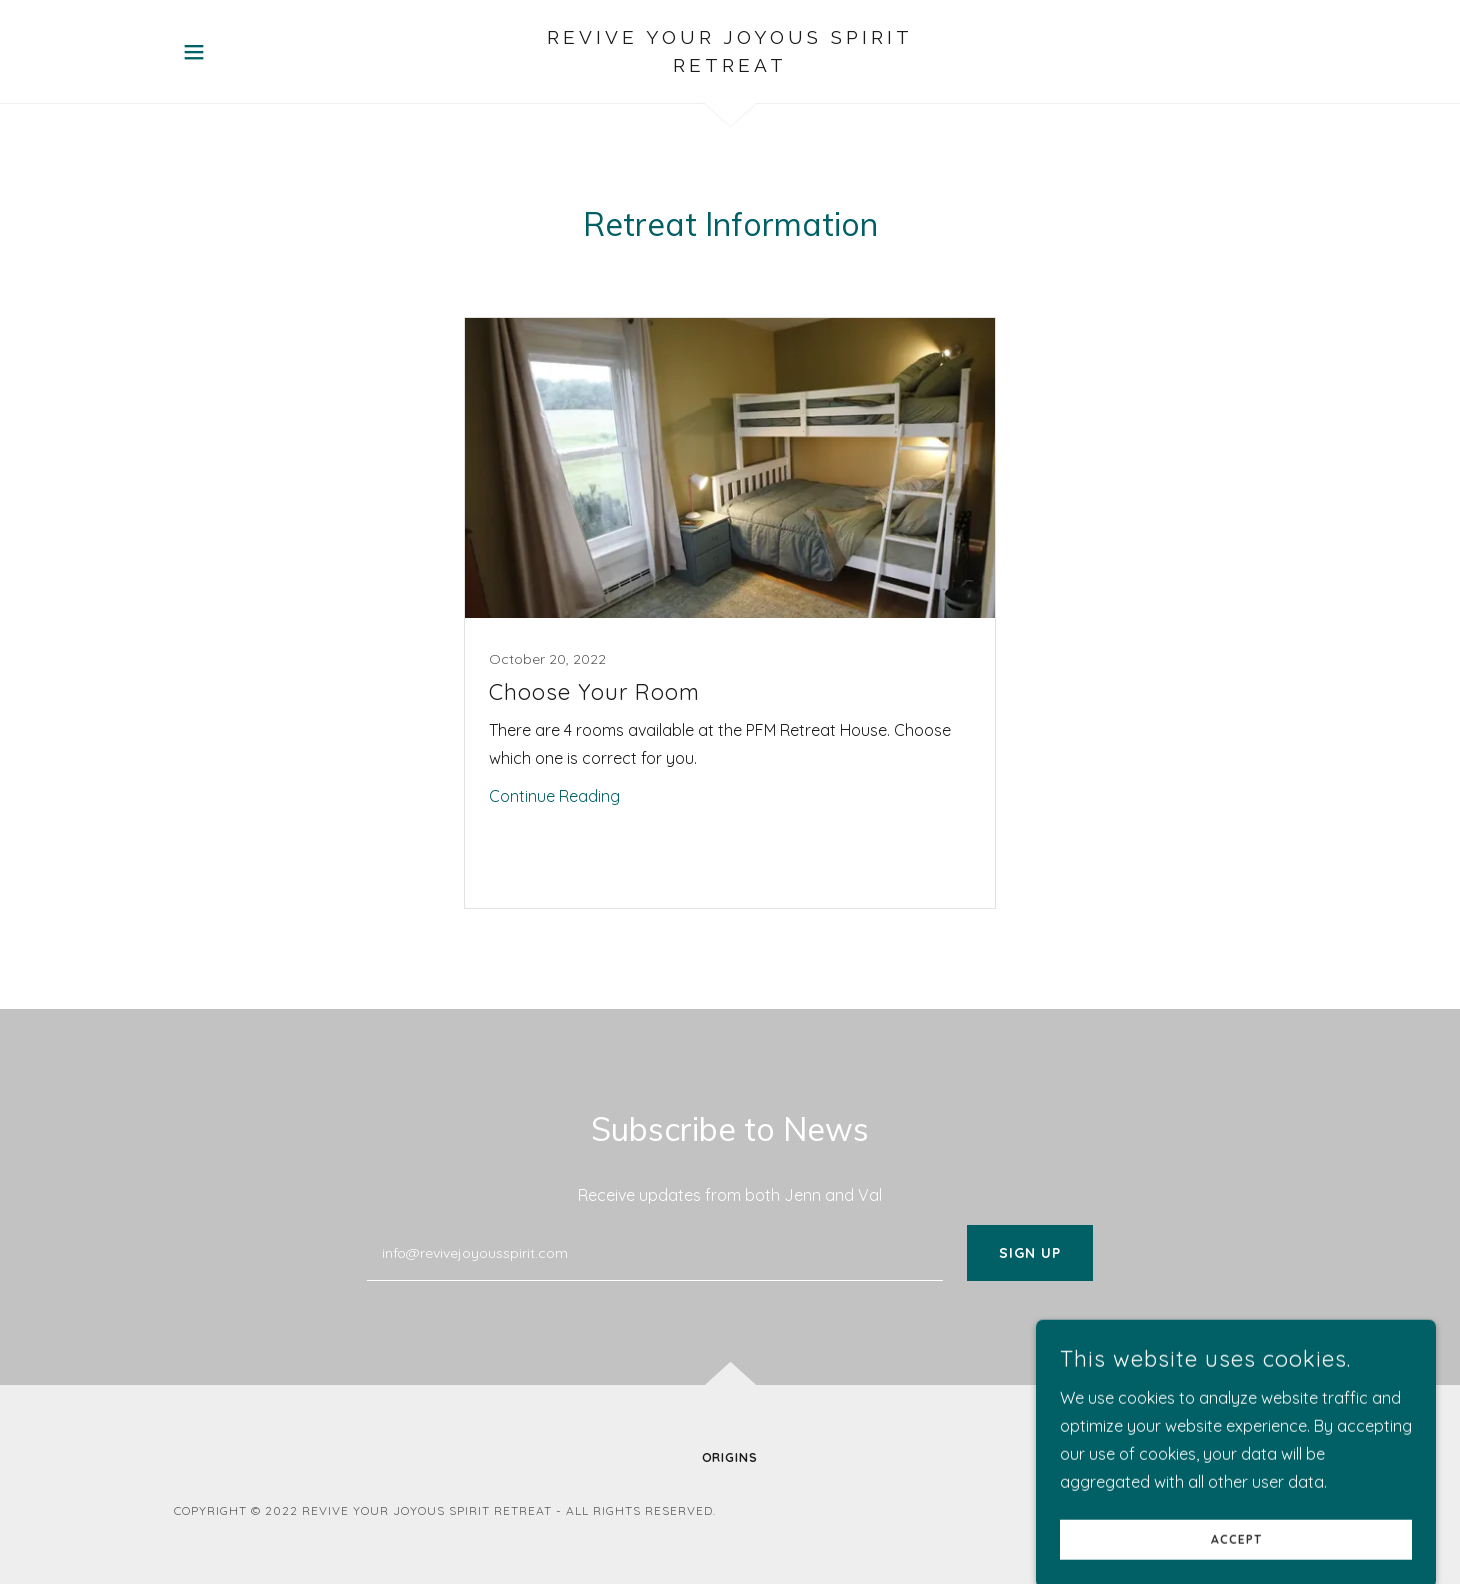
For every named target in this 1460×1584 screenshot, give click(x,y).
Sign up (1030, 1253)
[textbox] (654, 1253)
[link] (730, 66)
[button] (194, 52)
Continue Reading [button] (554, 796)
